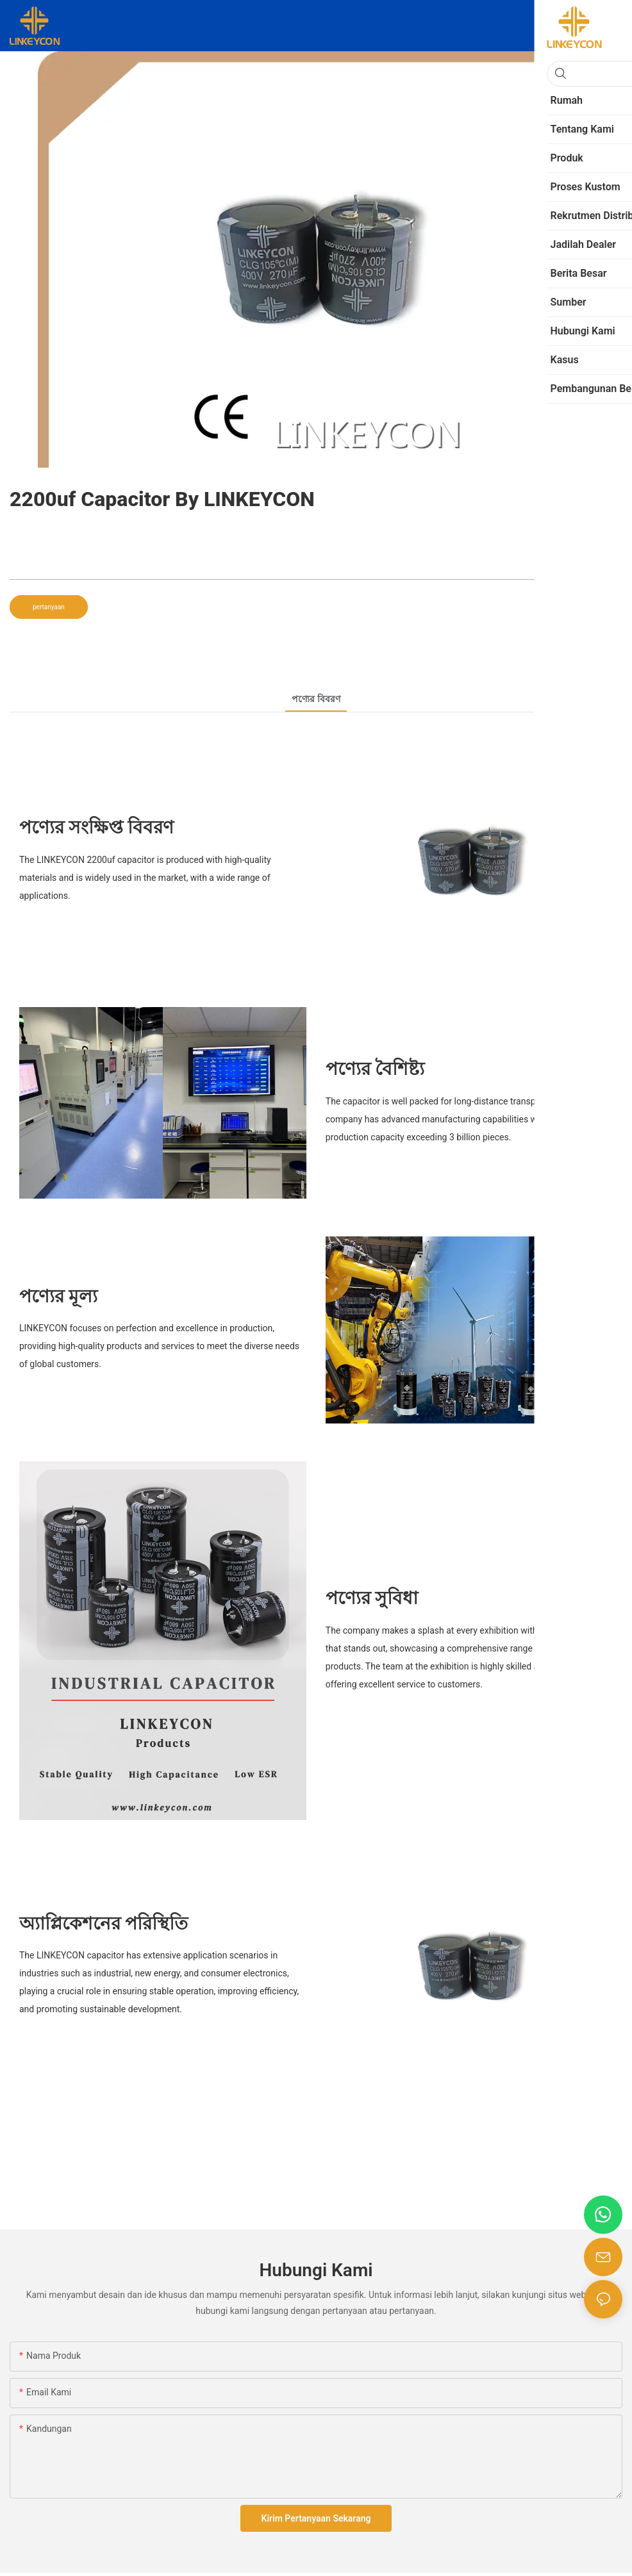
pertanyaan (49, 607)
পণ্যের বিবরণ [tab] (316, 699)
